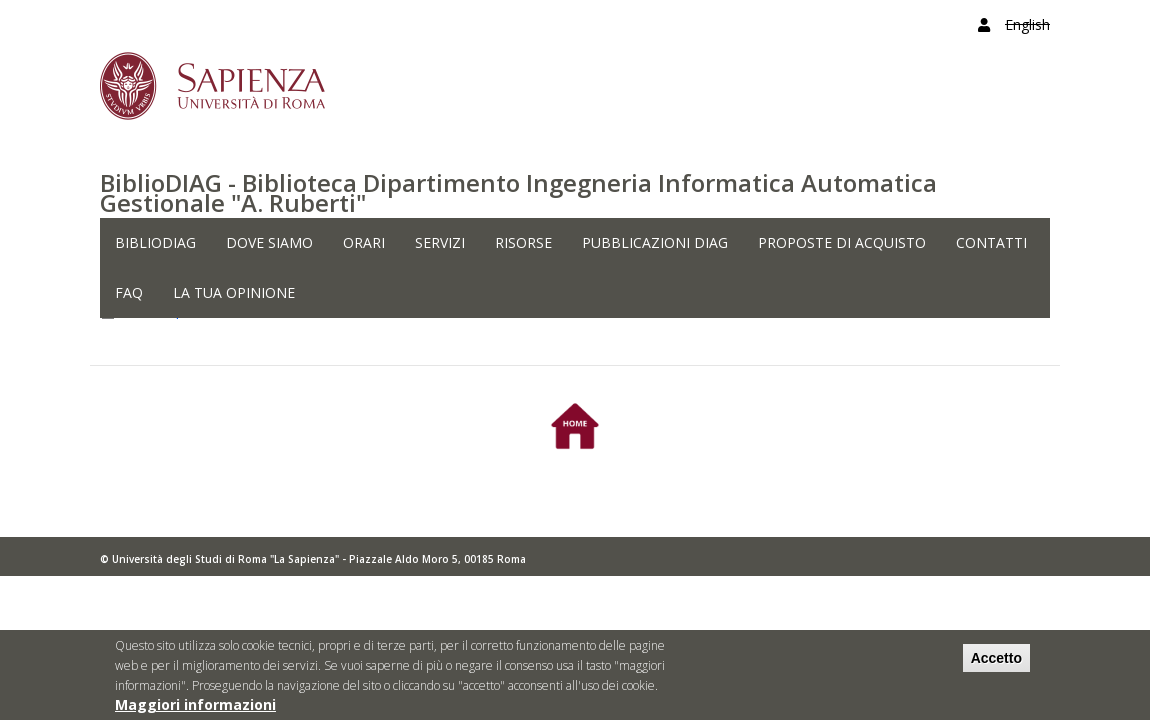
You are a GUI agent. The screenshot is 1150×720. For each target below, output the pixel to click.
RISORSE (523, 242)
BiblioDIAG (155, 242)
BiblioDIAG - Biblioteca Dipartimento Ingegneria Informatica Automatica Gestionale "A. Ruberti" (518, 192)
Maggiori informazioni (195, 709)
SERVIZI (440, 242)
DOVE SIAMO (269, 242)
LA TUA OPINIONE (234, 292)
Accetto (996, 663)
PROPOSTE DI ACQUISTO (842, 242)
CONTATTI (991, 242)
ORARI (364, 242)
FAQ (129, 292)
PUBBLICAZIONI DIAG (655, 242)
